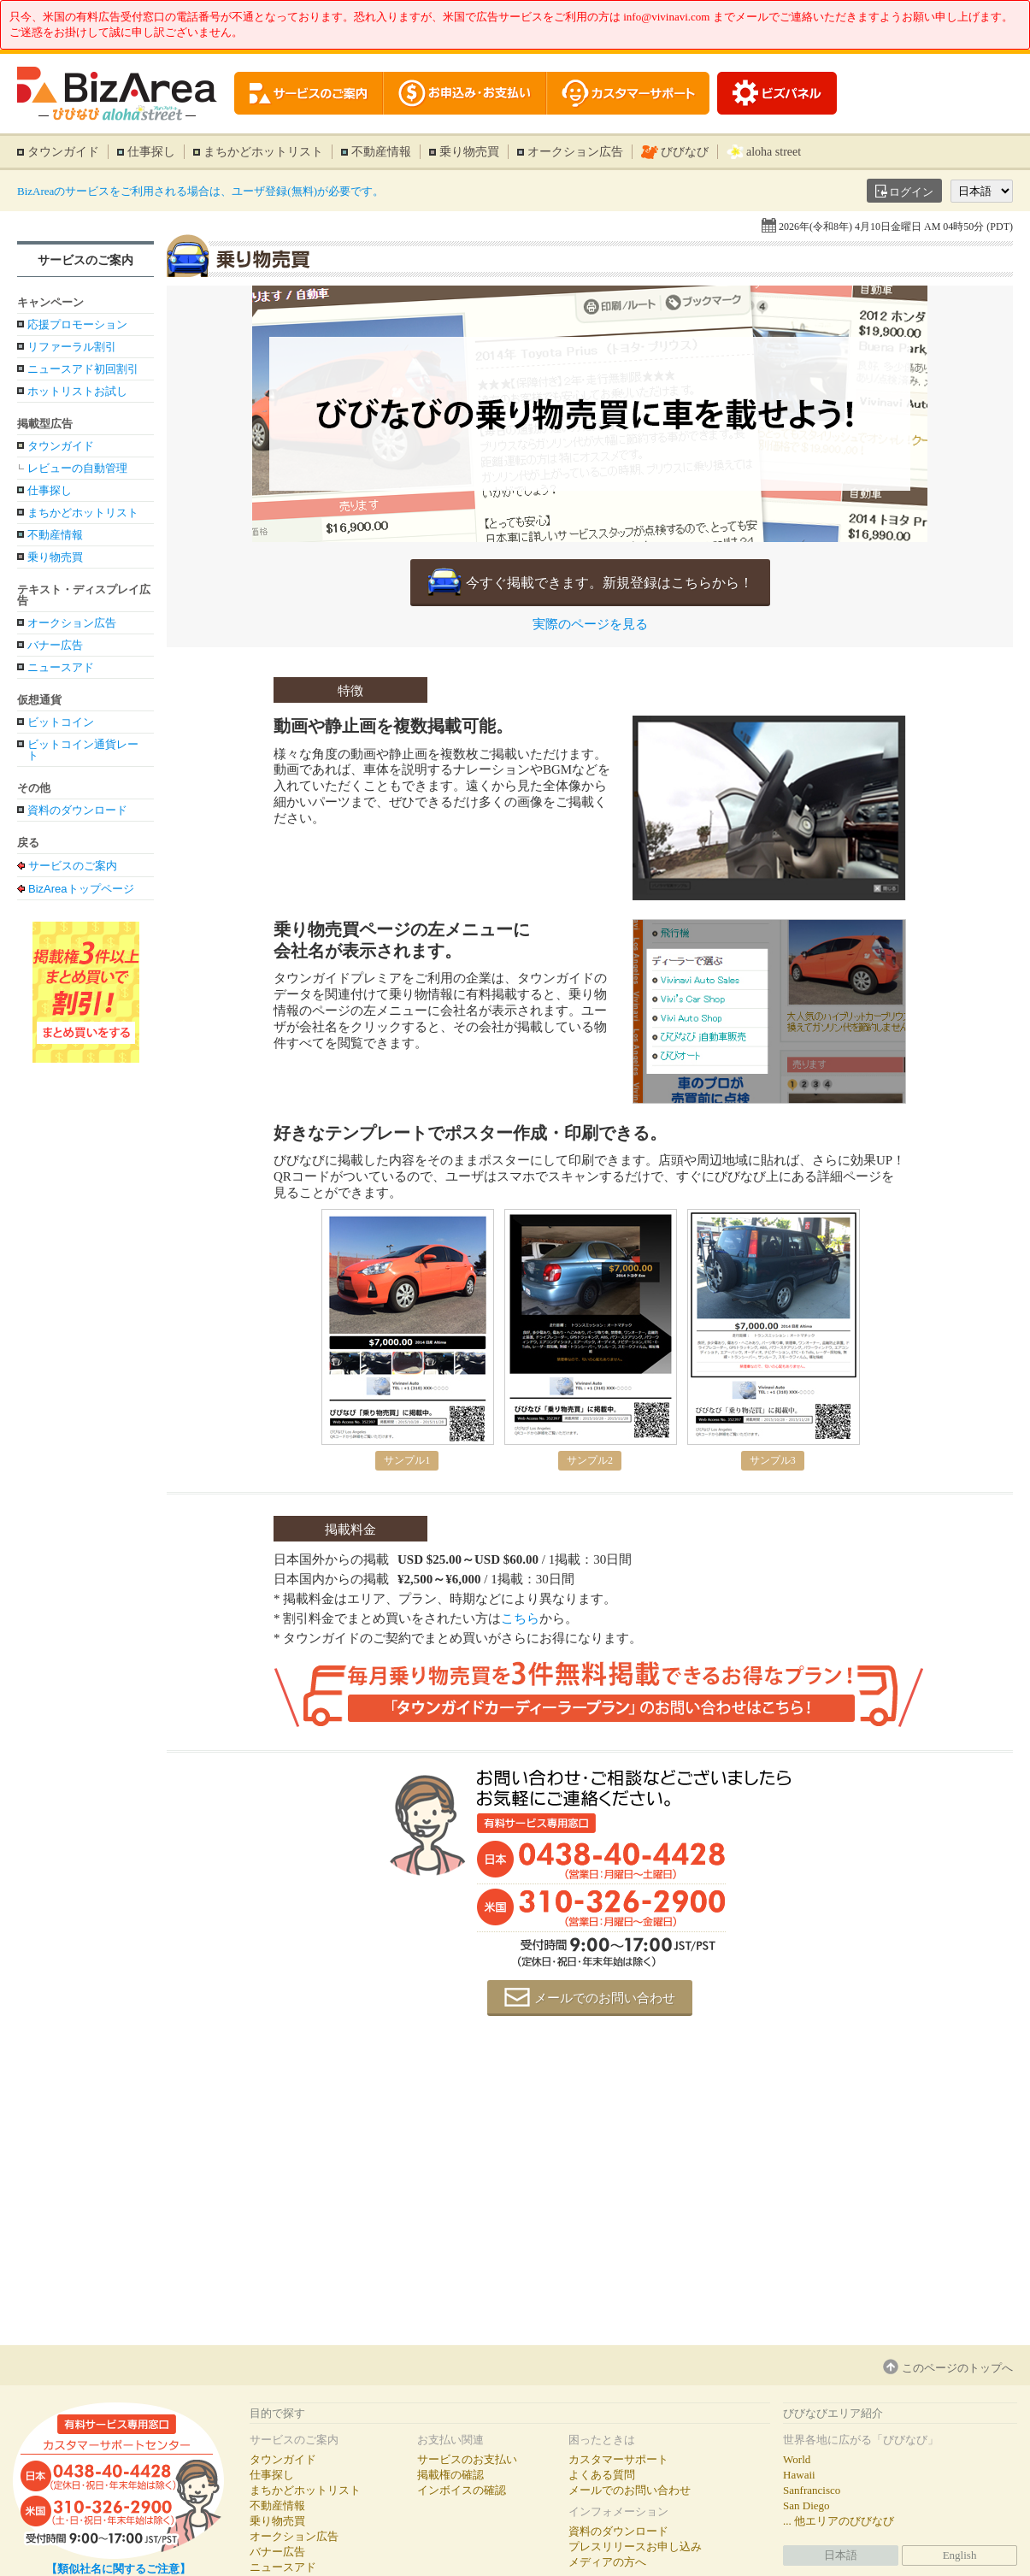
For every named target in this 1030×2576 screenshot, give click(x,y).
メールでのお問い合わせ (604, 1998)
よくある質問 (601, 2474)
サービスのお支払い (467, 2459)
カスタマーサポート (618, 2459)
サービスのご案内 (85, 260)
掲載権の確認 (450, 2474)
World (796, 2459)
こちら (520, 1618)
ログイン (911, 192)
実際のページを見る (590, 624)
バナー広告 (55, 645)
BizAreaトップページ (81, 888)
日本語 (840, 2555)
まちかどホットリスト (263, 151)
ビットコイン (60, 722)
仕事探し (151, 151)
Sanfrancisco (811, 2490)
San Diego (806, 2505)
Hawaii (799, 2474)
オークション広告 (575, 151)
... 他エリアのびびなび (838, 2520)
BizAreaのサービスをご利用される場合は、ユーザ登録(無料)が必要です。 (200, 191)
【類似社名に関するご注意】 (118, 2568)
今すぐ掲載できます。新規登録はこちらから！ (609, 582)
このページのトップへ (957, 2367)
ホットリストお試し (77, 391)
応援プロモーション (77, 324)
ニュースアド (60, 667)
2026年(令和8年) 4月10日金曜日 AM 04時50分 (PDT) (896, 227)
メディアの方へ (607, 2561)
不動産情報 (381, 151)
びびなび (685, 151)
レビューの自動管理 (77, 468)
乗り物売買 (469, 151)
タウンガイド (63, 151)
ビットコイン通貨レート (82, 750)
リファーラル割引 (71, 346)
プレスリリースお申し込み (635, 2546)
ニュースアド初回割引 (82, 368)
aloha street (773, 151)
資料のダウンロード (77, 810)
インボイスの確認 (461, 2490)
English (960, 2555)
